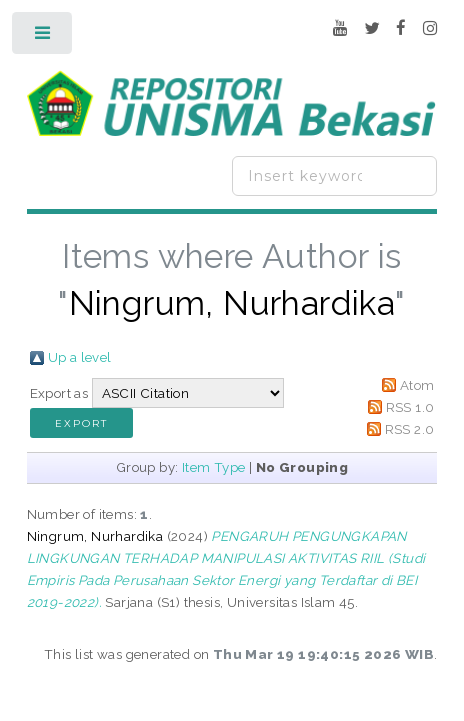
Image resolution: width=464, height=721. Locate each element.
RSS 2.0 (410, 429)
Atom (417, 385)
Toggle (43, 37)
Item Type (214, 467)
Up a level (80, 357)
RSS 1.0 (410, 407)
